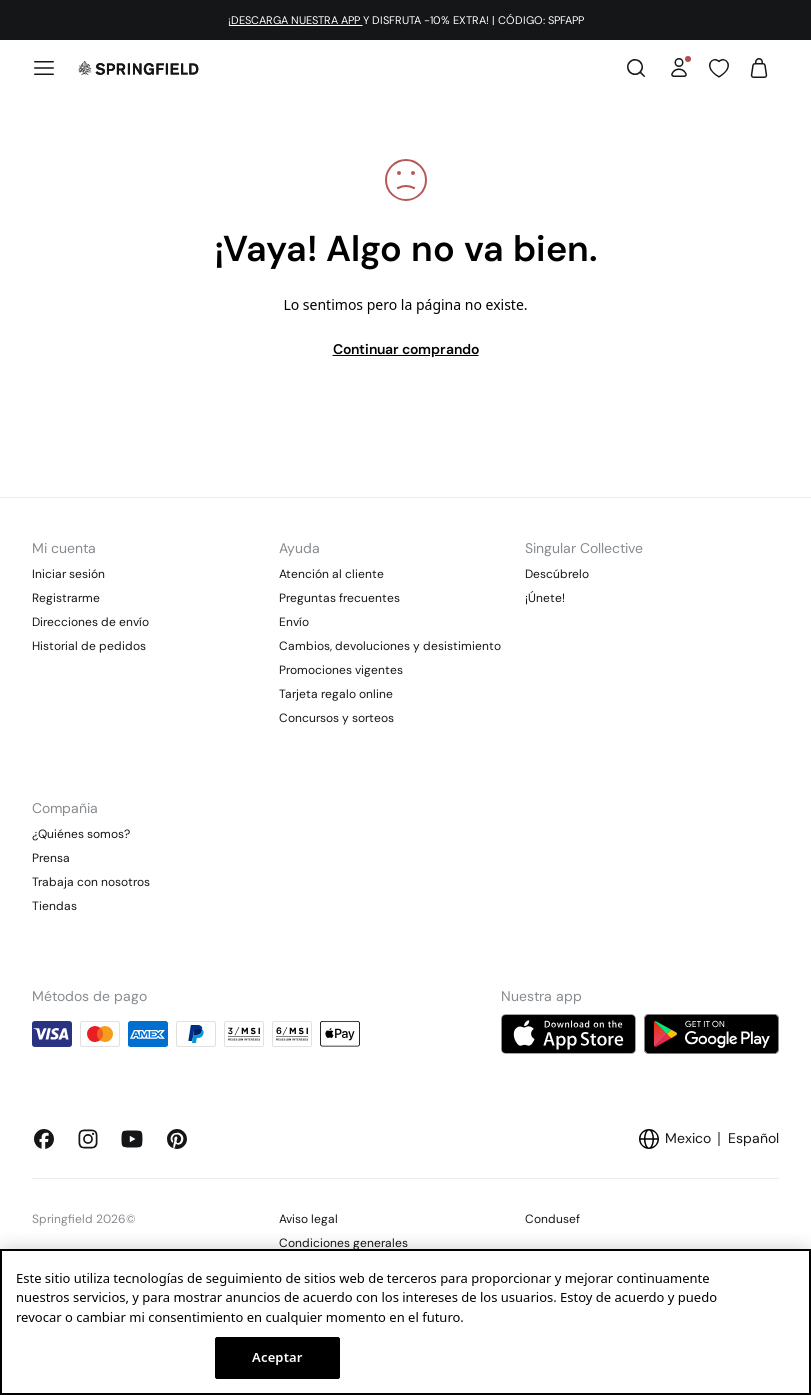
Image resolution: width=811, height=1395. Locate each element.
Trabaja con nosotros (91, 882)
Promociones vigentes (341, 670)
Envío (294, 622)
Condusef (552, 1219)
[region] (405, 1322)
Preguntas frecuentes (339, 598)
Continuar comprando (406, 349)
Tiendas (54, 906)
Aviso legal (308, 1219)
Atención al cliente (331, 574)
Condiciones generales (343, 1243)
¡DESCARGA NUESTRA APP (295, 20)
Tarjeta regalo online (336, 694)
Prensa (51, 858)
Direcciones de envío (90, 622)
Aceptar (277, 1357)
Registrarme (66, 598)
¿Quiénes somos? (81, 834)
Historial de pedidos (89, 646)
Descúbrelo (557, 574)
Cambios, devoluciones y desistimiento (390, 646)
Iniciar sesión (68, 574)
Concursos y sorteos (336, 718)
